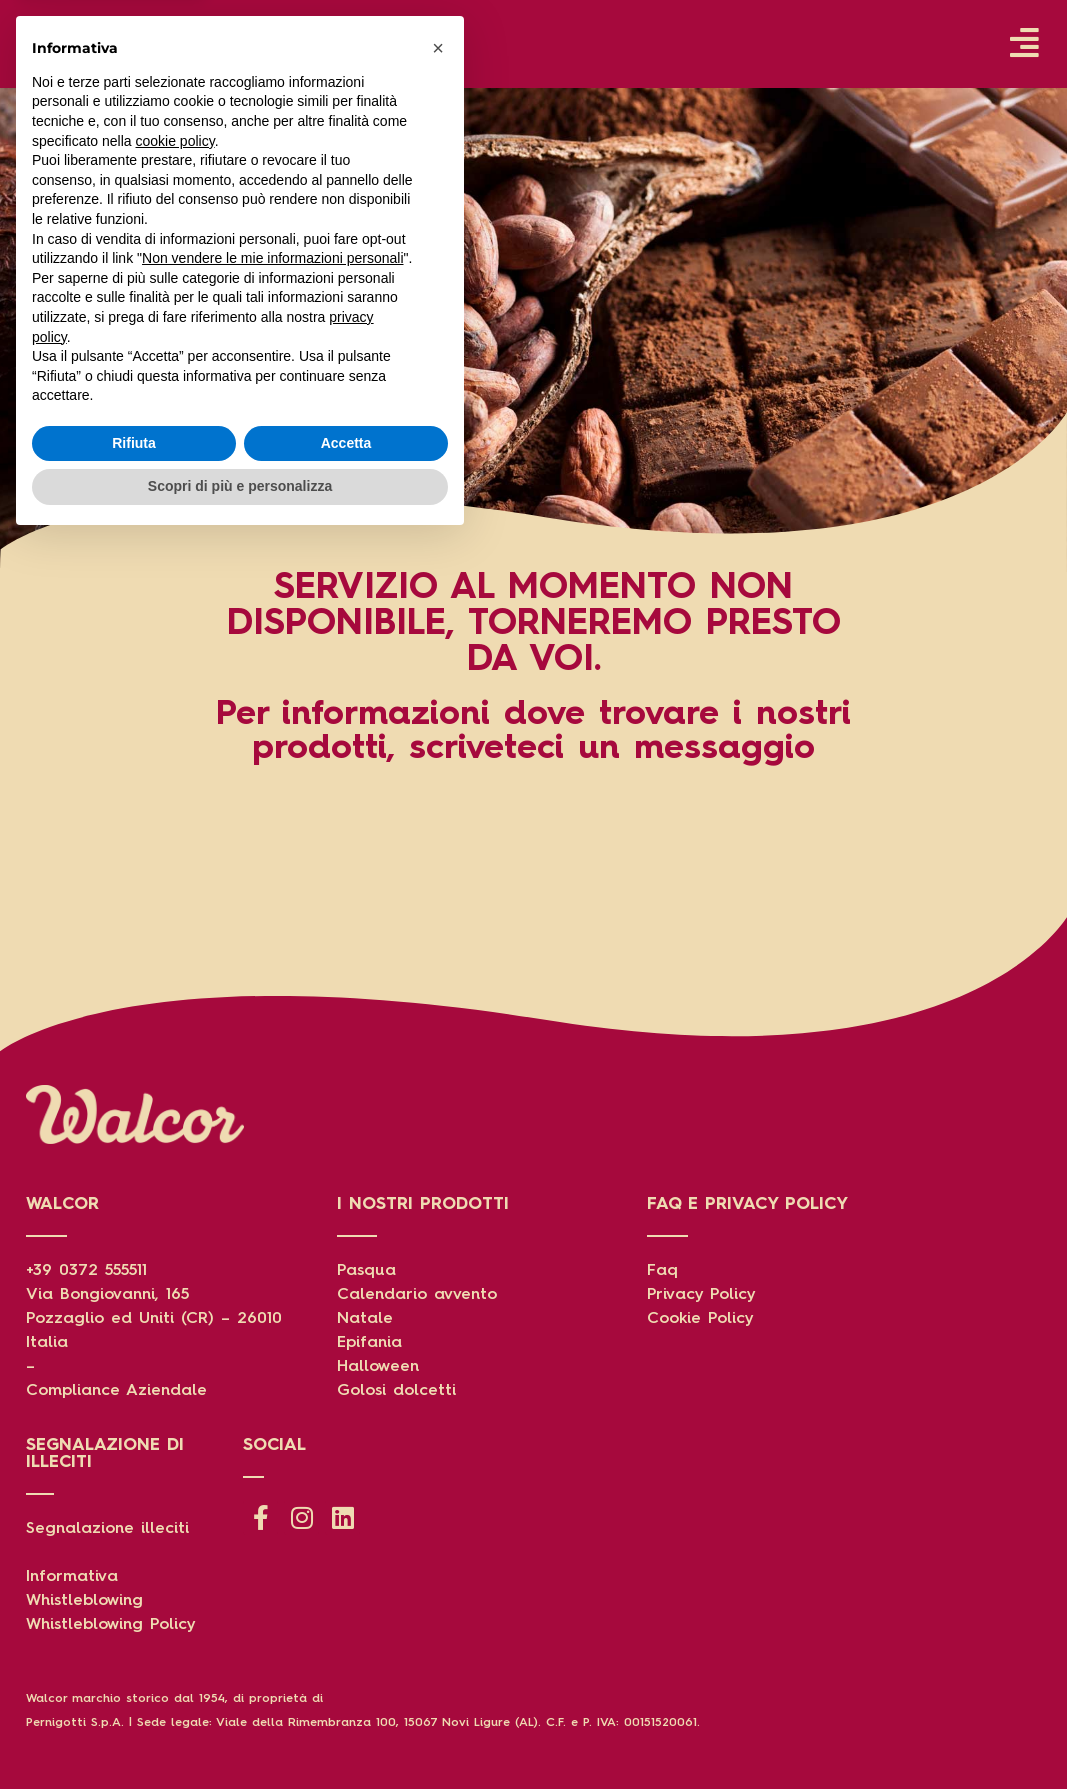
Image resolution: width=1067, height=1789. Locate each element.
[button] (438, 1296)
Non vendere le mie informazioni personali (272, 1506)
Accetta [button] (346, 1691)
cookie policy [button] (175, 1389)
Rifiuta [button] (134, 1691)
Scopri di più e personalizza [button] (240, 1734)
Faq (662, 1271)
